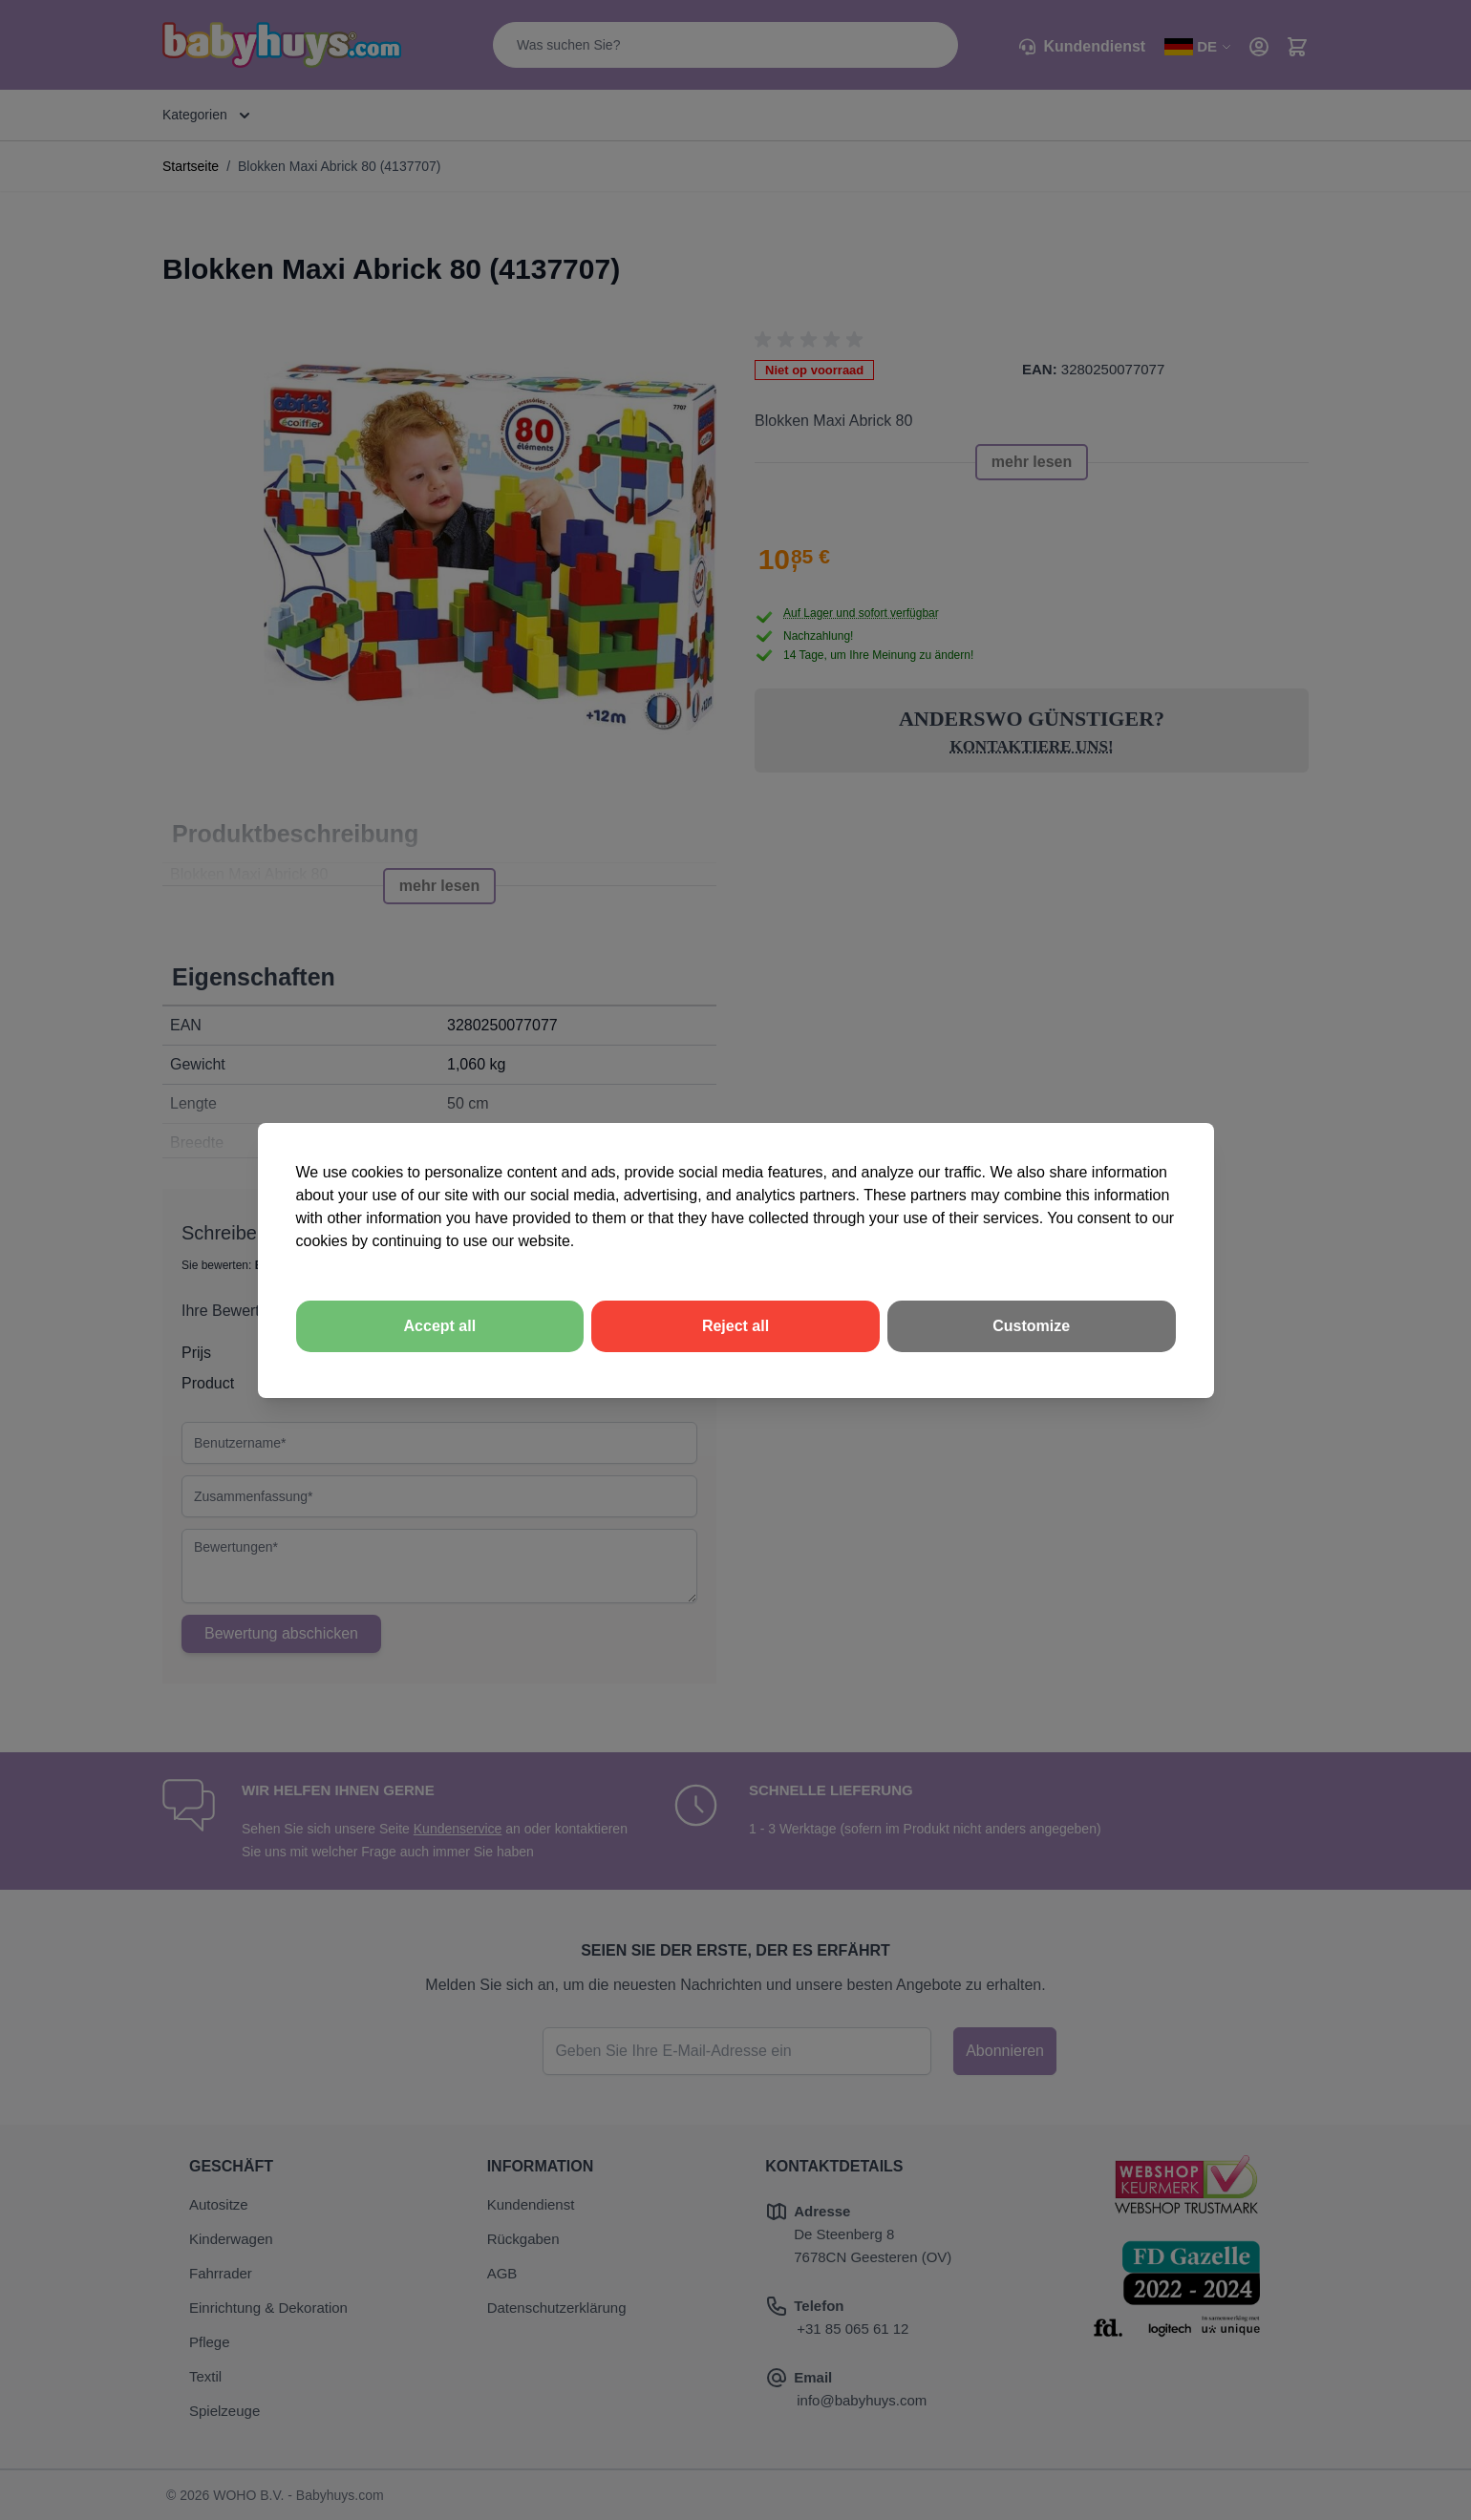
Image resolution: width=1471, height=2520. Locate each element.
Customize (1031, 1326)
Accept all (440, 1326)
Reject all (735, 1326)
